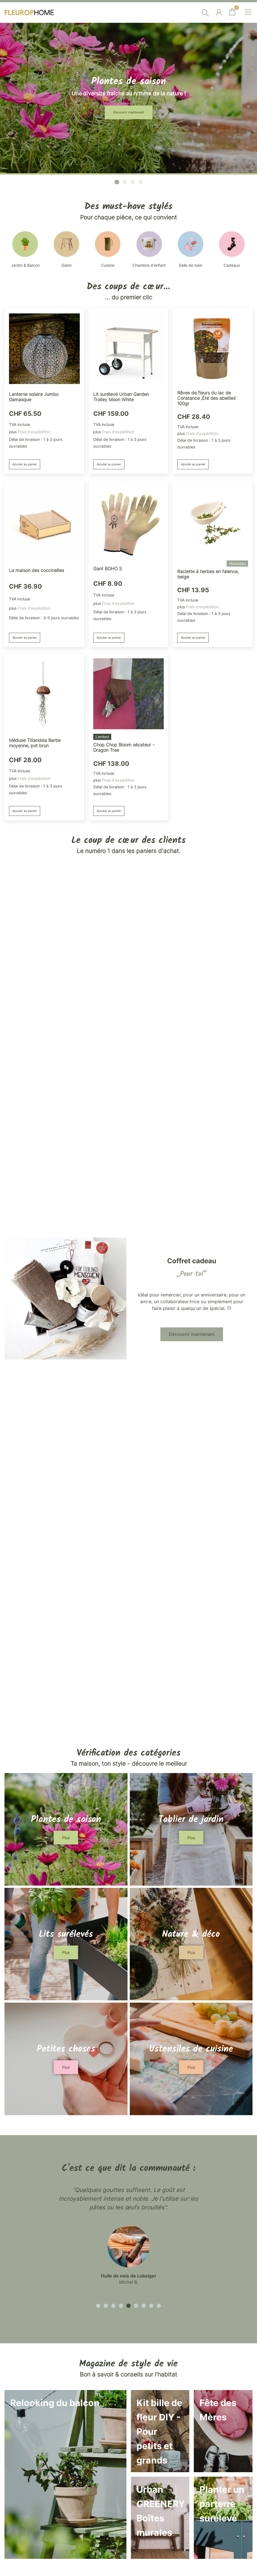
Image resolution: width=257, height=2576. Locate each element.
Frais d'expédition (34, 1363)
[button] (117, 1113)
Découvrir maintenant (128, 579)
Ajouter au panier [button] (28, 1396)
